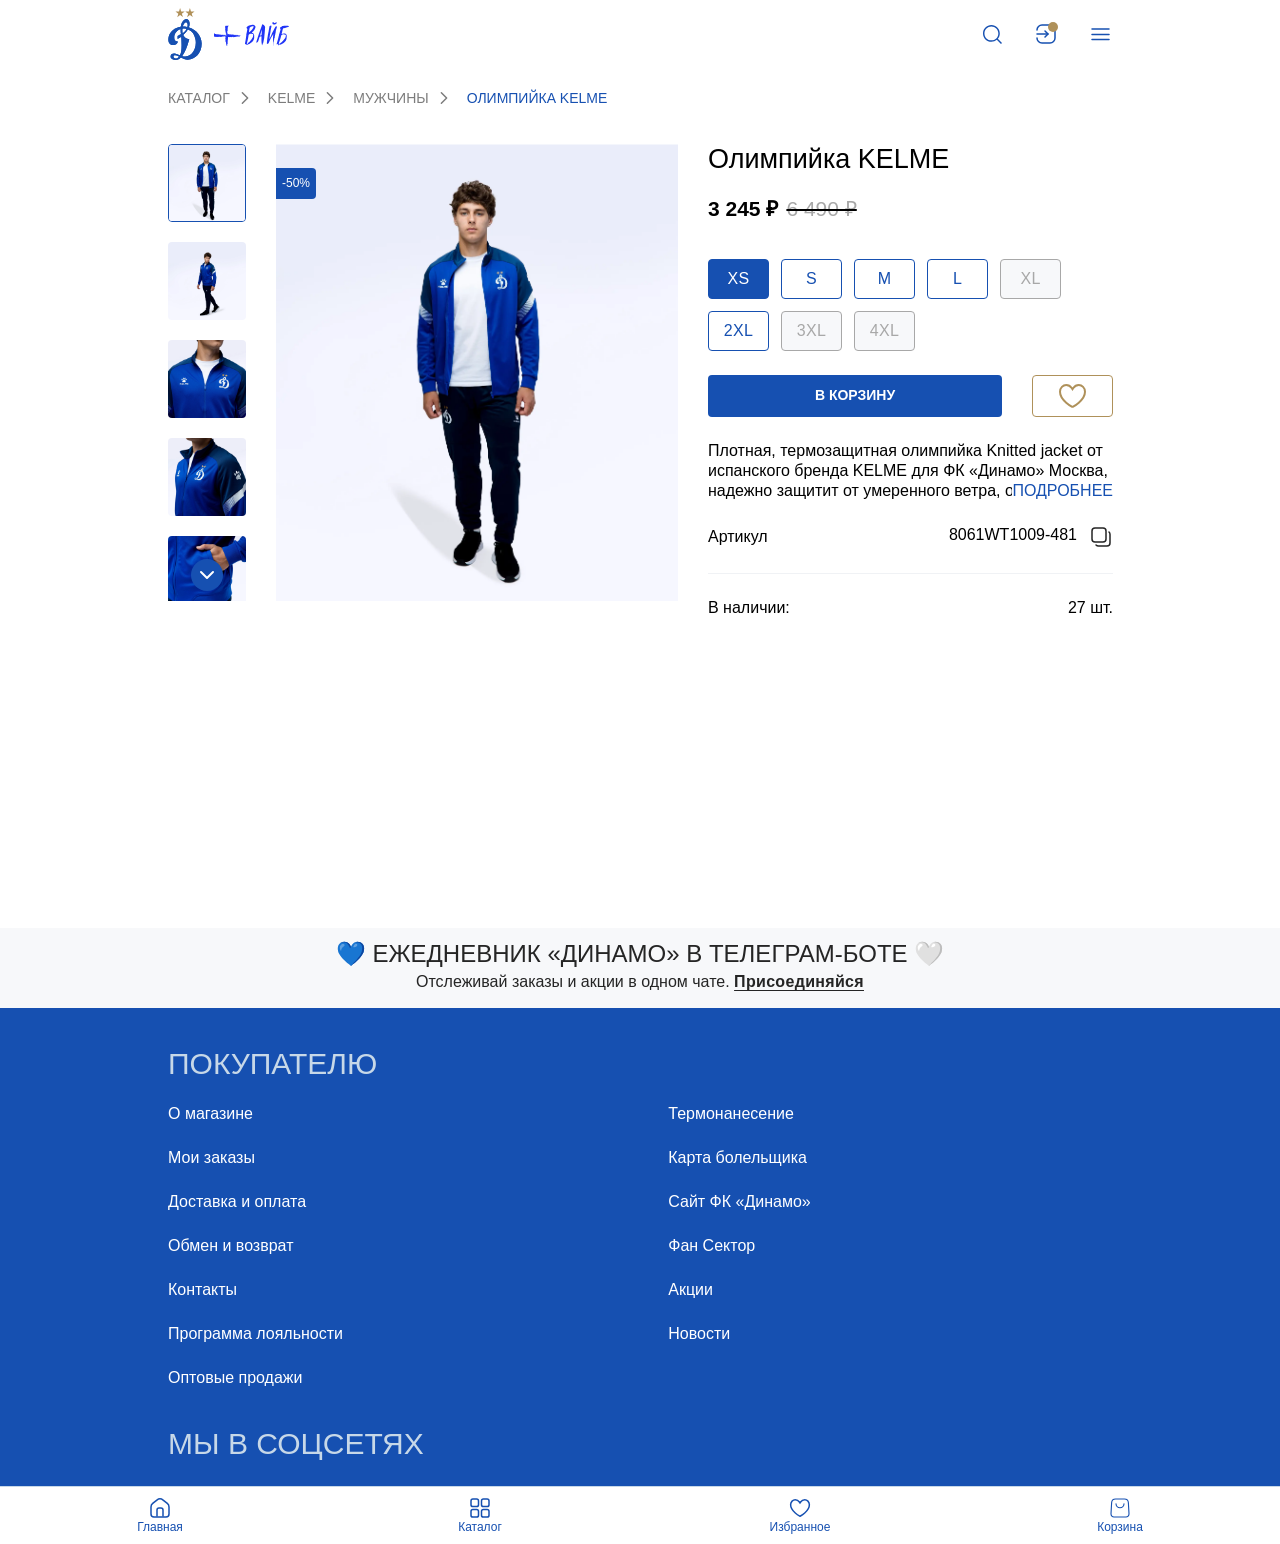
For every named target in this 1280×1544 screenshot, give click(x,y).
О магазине (210, 1113)
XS (739, 278)
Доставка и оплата (237, 1201)
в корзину (855, 395)
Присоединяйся (799, 981)
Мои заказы (211, 1157)
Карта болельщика (737, 1157)
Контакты (202, 1289)
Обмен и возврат (230, 1245)
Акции (690, 1289)
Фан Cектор (711, 1245)
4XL (884, 330)
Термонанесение (731, 1113)
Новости (699, 1333)
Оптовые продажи (235, 1377)
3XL (811, 330)
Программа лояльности (255, 1333)
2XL (738, 330)
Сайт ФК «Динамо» (739, 1201)
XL (1030, 278)
